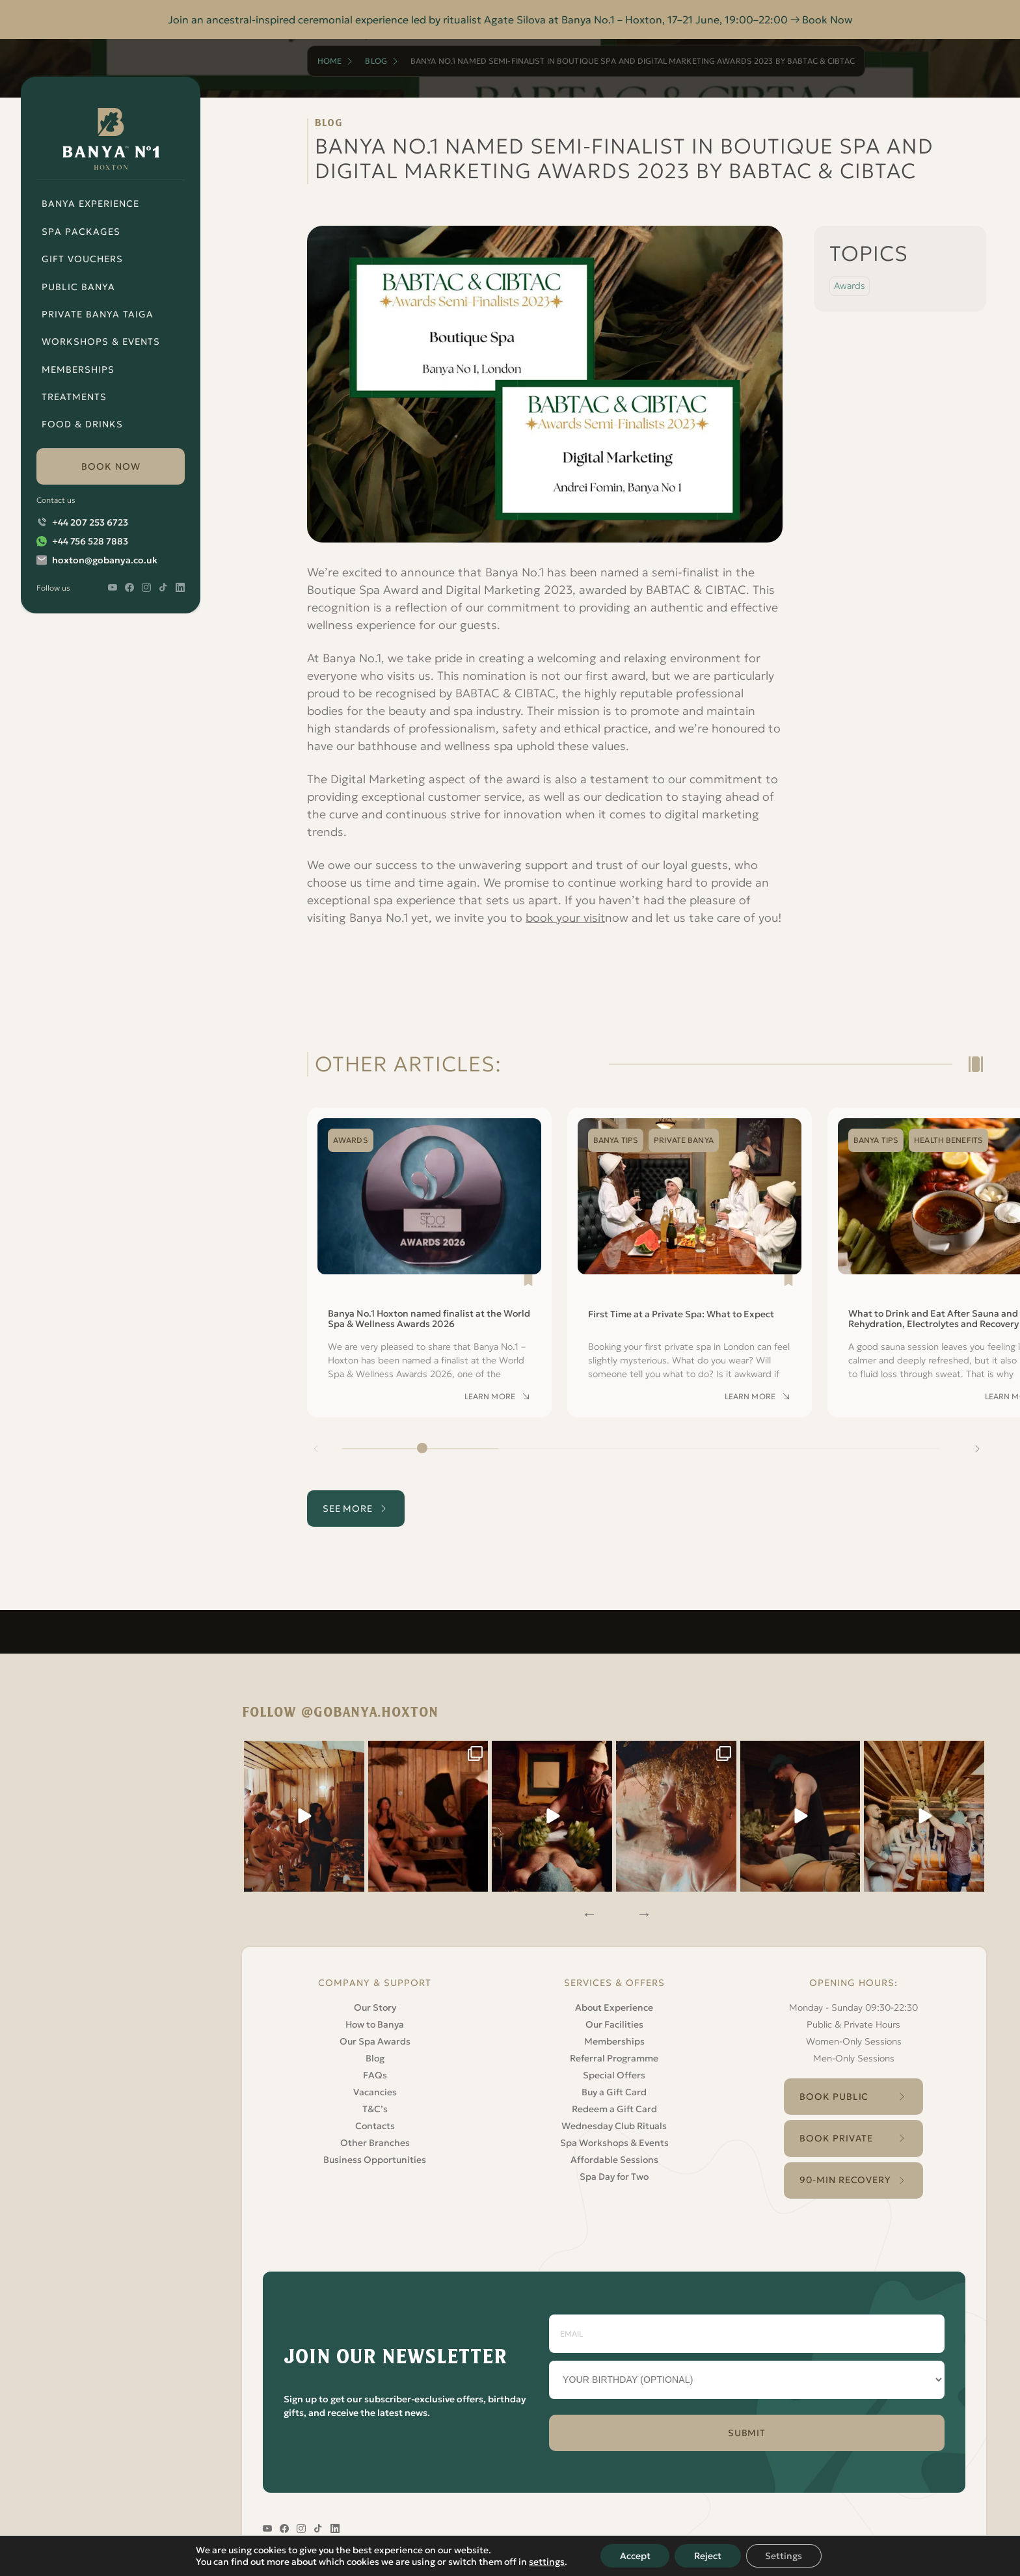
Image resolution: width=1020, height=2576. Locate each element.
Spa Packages (81, 231)
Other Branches (375, 2141)
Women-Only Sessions (854, 2040)
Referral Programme (614, 2057)
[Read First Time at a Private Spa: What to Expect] (689, 1279)
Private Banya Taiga (98, 314)
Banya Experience (90, 203)
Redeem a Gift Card (614, 2107)
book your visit (566, 917)
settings (546, 2562)
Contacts (375, 2124)
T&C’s (375, 2107)
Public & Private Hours (853, 2023)
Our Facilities (614, 2023)
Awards (849, 285)
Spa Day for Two (614, 2175)
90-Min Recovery (845, 2179)
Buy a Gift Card (614, 2091)
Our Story (375, 2006)
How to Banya (374, 2023)
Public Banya (78, 287)
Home (329, 61)
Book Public (834, 2095)
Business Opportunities (374, 2158)
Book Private (836, 2137)
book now (111, 466)
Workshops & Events (101, 341)
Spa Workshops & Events (614, 2141)
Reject (707, 2556)
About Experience (614, 2006)
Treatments (74, 397)
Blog (375, 61)
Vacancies (375, 2091)
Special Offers (614, 2074)
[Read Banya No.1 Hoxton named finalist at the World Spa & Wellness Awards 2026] (429, 1279)
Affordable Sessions (614, 2158)
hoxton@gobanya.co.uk (104, 560)
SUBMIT (747, 2432)
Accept (634, 2556)
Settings (784, 2556)
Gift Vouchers (82, 259)
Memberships (78, 369)
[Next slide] (976, 1465)
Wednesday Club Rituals (614, 2124)
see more (348, 1525)
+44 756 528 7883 (90, 541)
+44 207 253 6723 (90, 522)
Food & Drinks (82, 424)
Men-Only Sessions (853, 2057)
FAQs (375, 2074)
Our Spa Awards (375, 2040)
